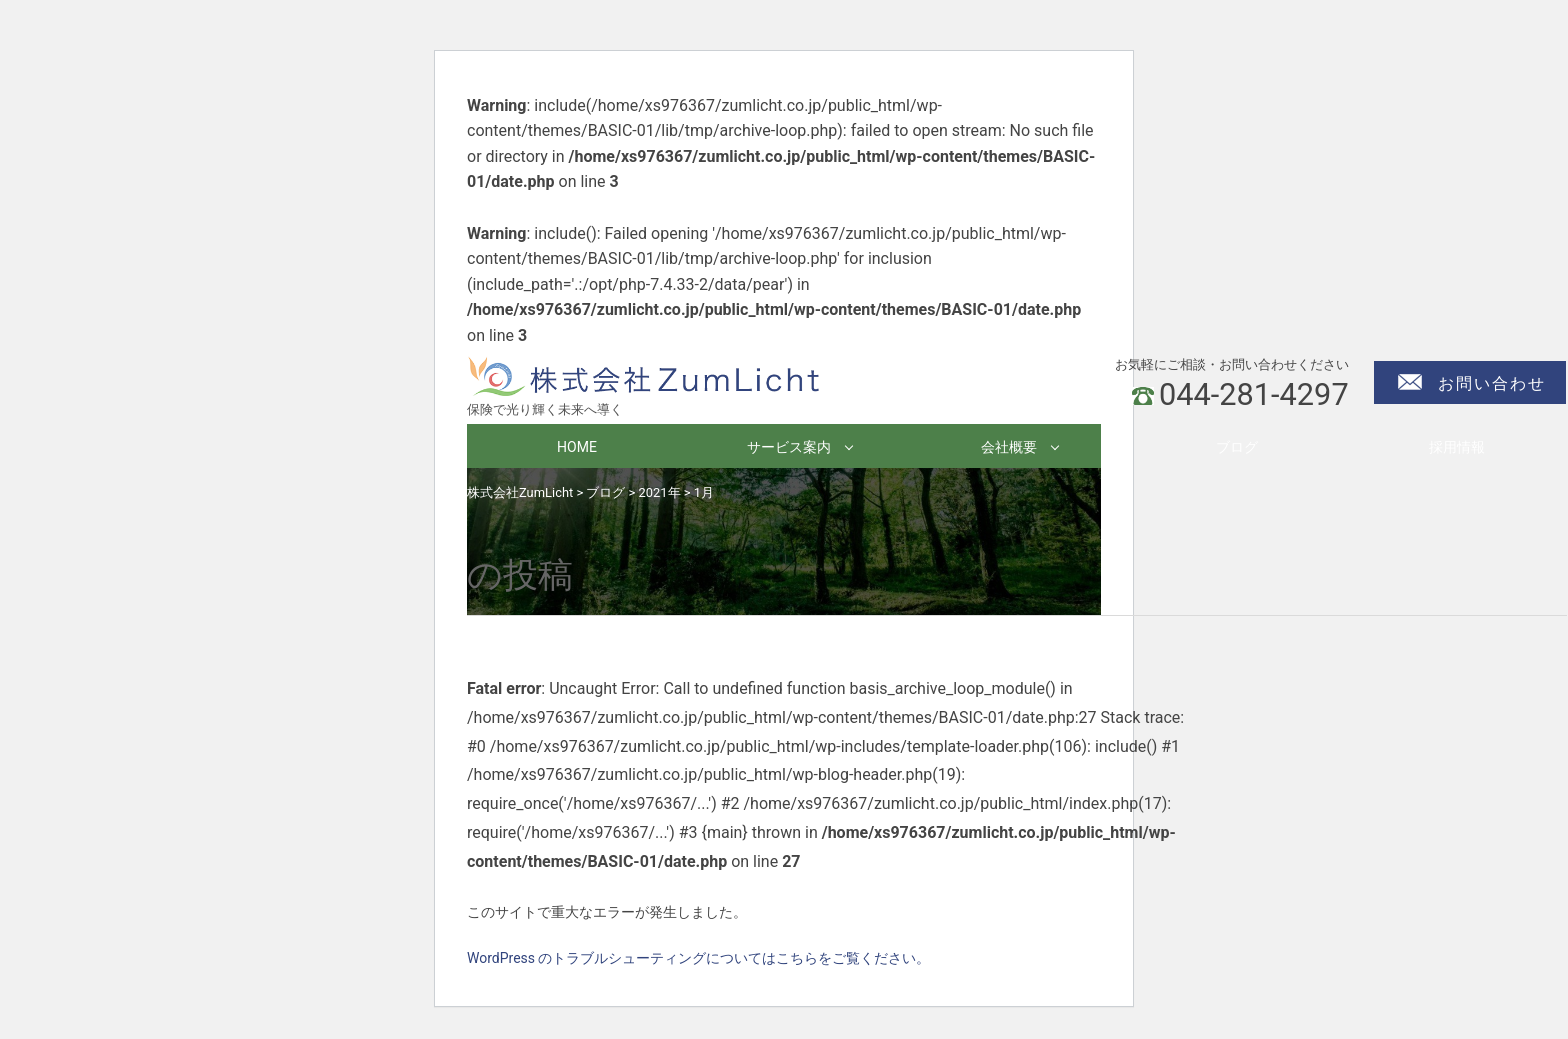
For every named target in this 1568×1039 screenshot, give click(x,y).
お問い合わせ (1492, 383)
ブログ (1237, 447)
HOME (577, 447)
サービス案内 (789, 447)
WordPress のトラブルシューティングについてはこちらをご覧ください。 (699, 958)
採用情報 (1457, 447)
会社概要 (1009, 447)
